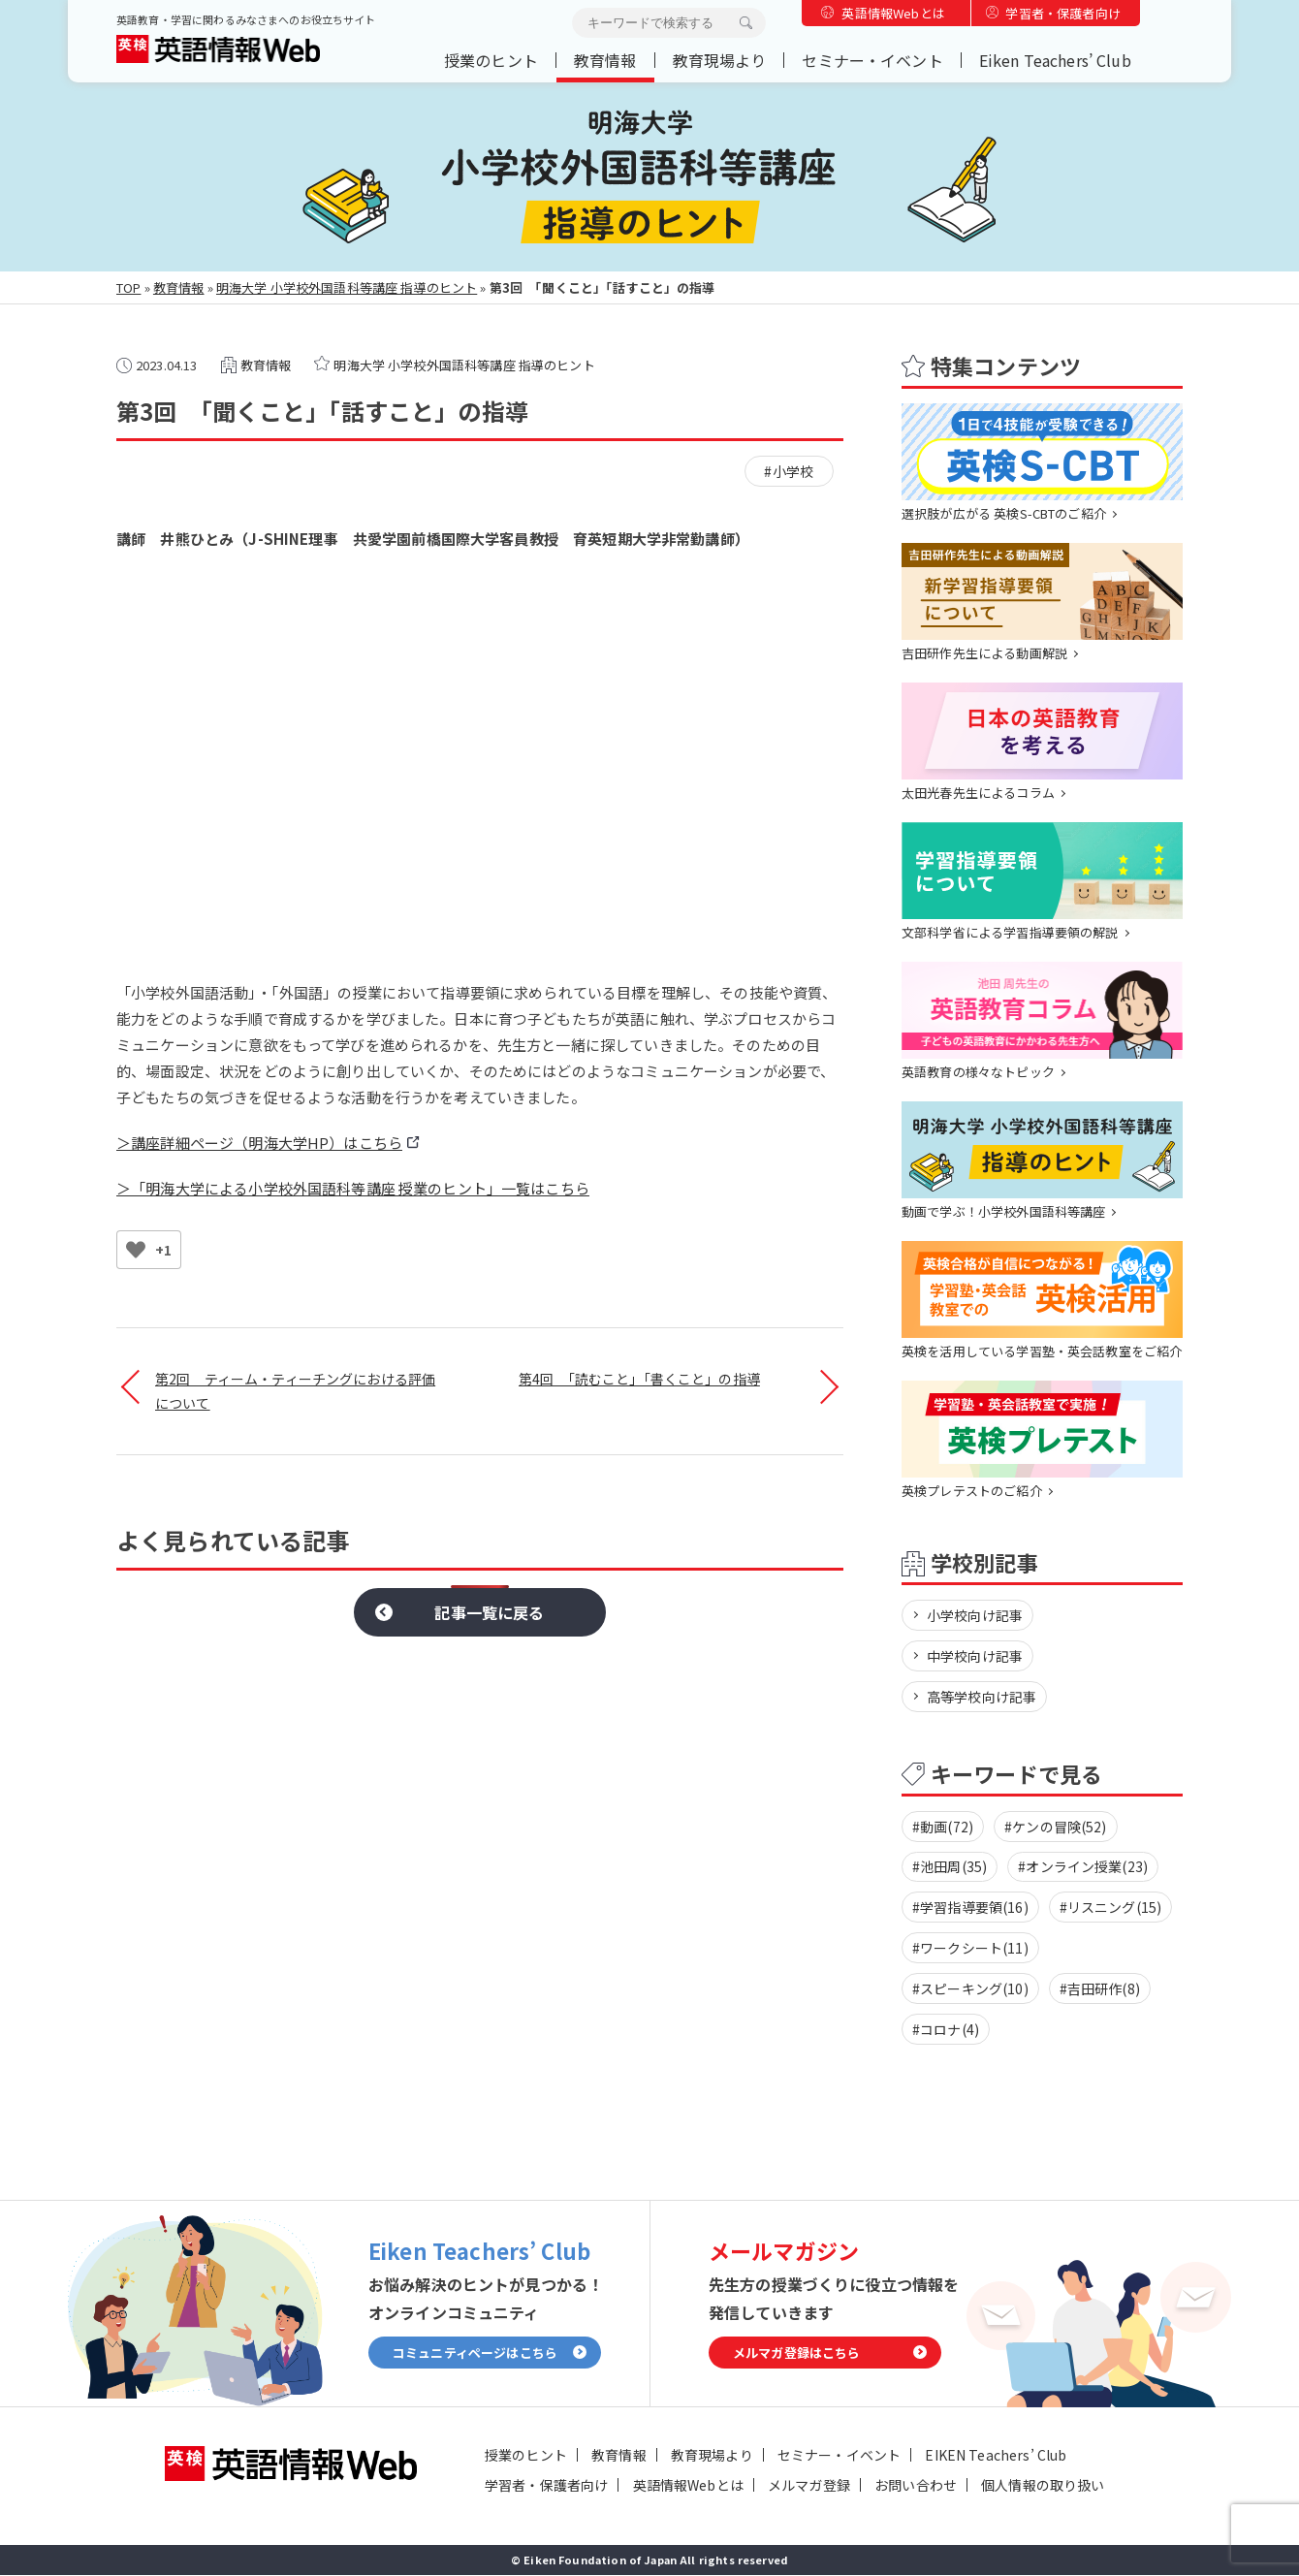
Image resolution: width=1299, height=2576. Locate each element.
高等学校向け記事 (981, 1696)
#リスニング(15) (1111, 1908)
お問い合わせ (915, 2486)
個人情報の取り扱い (1042, 2486)
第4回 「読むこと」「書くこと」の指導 (639, 1378)
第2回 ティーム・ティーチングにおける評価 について (295, 1391)
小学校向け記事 (975, 1615)
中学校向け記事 (975, 1656)
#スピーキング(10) (970, 1989)
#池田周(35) (949, 1867)
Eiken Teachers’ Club (1055, 60)
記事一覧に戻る (489, 1612)
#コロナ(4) (945, 2030)
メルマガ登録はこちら (797, 2352)
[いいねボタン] (135, 1249)
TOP (128, 287)
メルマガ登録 (809, 2486)
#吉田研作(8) (1100, 1989)
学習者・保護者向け (1062, 13)
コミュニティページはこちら (475, 2352)
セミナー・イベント (872, 60)
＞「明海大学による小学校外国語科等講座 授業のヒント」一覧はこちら (352, 1188)
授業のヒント (491, 60)
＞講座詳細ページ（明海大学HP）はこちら (259, 1142)
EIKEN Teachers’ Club (995, 2456)
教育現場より (720, 60)
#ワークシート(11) (970, 1948)
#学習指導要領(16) (970, 1908)
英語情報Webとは (892, 13)
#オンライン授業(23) (1083, 1867)
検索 (745, 23)
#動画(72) (942, 1826)
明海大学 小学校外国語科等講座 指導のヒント (346, 287)
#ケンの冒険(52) (1055, 1826)
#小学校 (788, 471)
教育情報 (605, 60)
